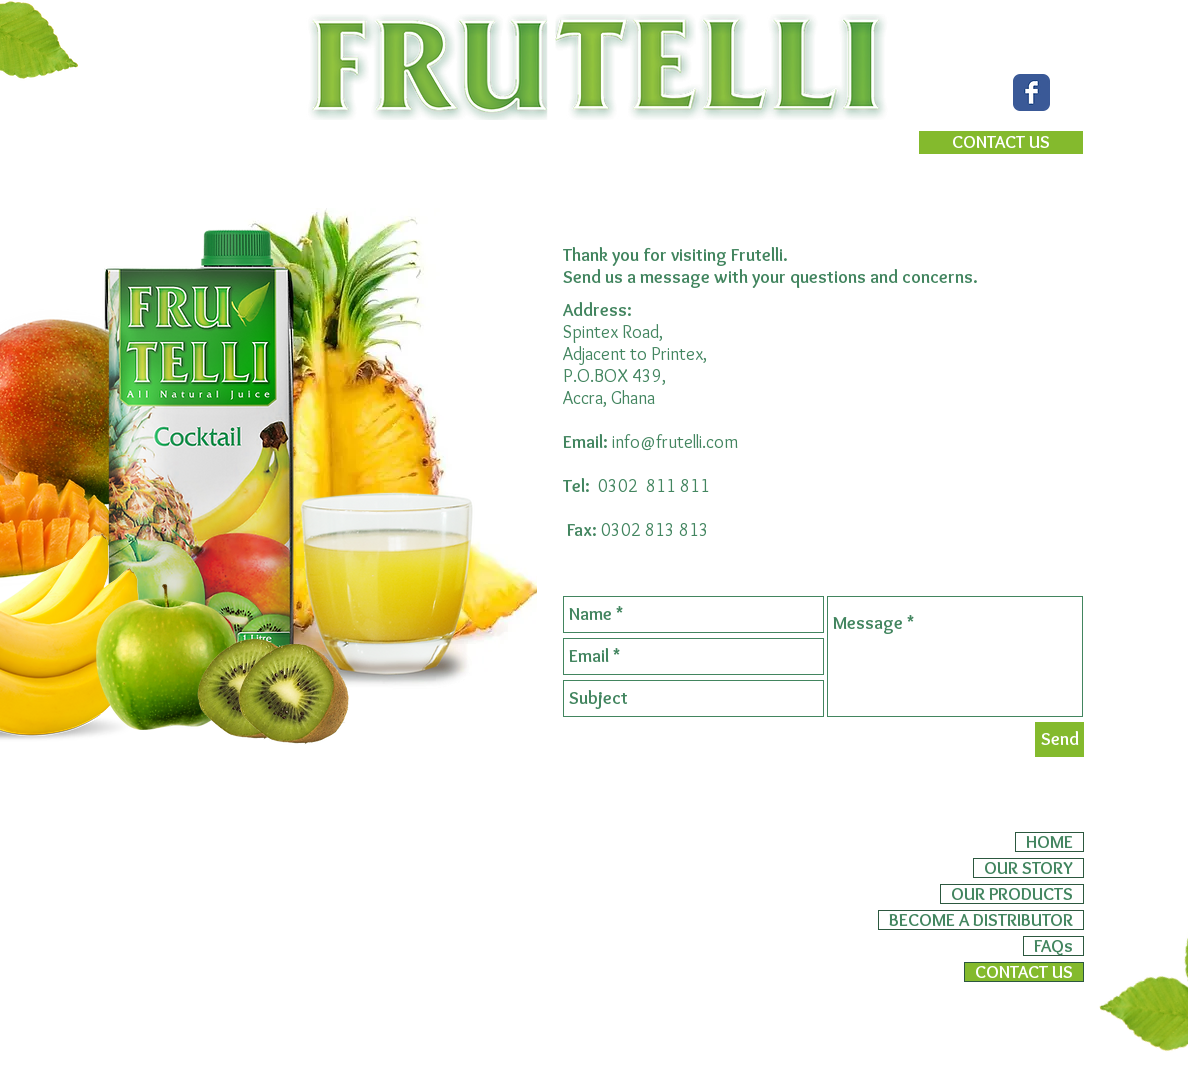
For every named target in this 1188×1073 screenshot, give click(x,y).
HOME (1049, 842)
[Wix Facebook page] (1031, 92)
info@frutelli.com (675, 442)
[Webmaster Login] (1021, 1013)
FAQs (1053, 946)
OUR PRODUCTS (1012, 894)
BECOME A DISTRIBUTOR (981, 920)
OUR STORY (1028, 868)
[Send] (1059, 739)
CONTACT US (1024, 972)
